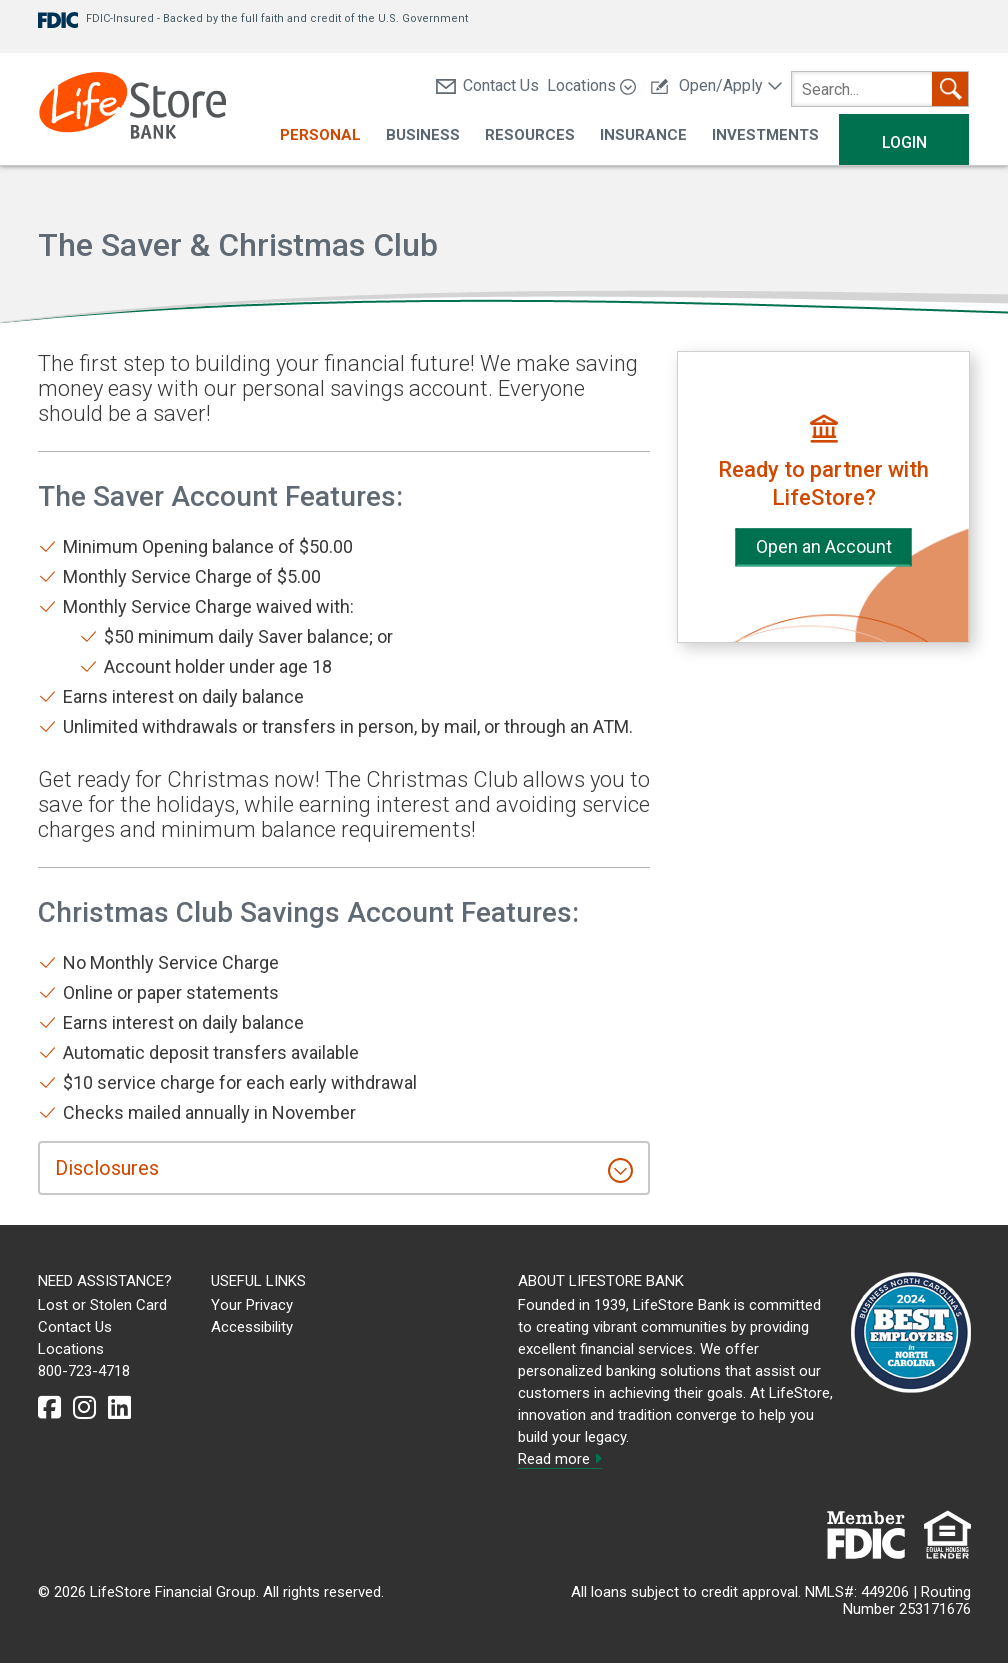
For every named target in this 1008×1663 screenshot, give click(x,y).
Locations (591, 85)
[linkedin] (119, 1408)
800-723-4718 (84, 1371)
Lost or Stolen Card (102, 1305)
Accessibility (252, 1327)
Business (423, 135)
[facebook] (49, 1408)
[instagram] (84, 1408)
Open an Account (824, 546)
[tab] (344, 1168)
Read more (560, 1459)
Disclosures (107, 1168)
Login (904, 142)
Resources (530, 135)
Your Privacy (252, 1305)
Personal (320, 135)
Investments (765, 135)
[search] (880, 89)
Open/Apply (717, 85)
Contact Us (487, 85)
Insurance (643, 135)
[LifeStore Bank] (132, 108)
